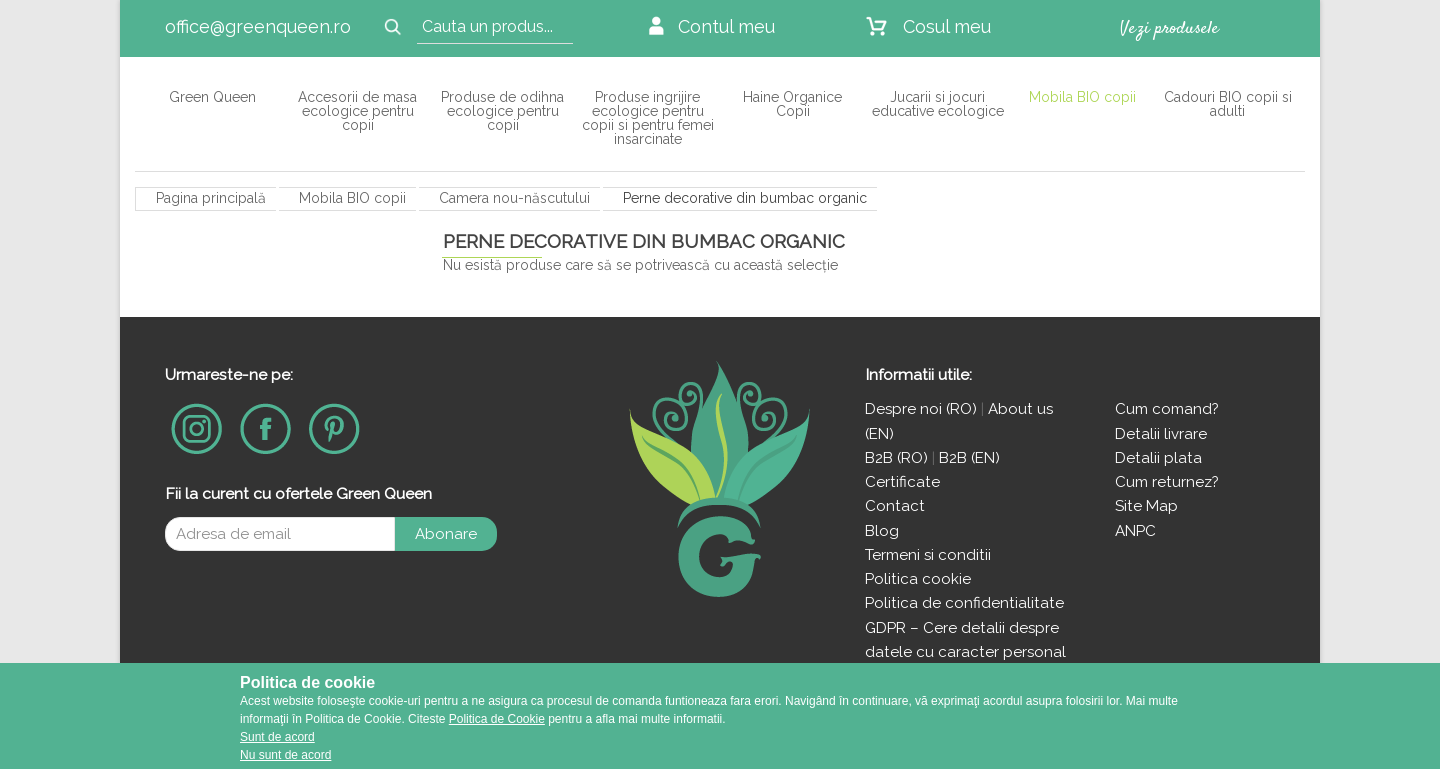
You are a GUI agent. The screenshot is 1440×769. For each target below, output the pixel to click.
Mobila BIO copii (1082, 96)
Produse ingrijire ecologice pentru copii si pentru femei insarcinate (648, 117)
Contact (895, 506)
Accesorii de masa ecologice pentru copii (357, 110)
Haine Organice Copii (792, 103)
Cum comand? (1167, 409)
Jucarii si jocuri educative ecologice (938, 103)
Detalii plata (1158, 458)
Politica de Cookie (497, 719)
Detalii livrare (1161, 434)
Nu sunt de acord (285, 755)
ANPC (1135, 531)
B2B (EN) (969, 458)
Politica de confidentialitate (964, 603)
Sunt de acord (277, 737)
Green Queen (212, 96)
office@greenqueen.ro (258, 26)
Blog (882, 531)
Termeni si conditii (928, 555)
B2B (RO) (898, 458)
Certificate (902, 482)
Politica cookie (918, 579)
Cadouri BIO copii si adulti (1228, 103)
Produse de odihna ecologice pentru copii (502, 110)
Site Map (1146, 506)
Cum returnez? (1167, 482)
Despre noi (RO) (921, 409)
